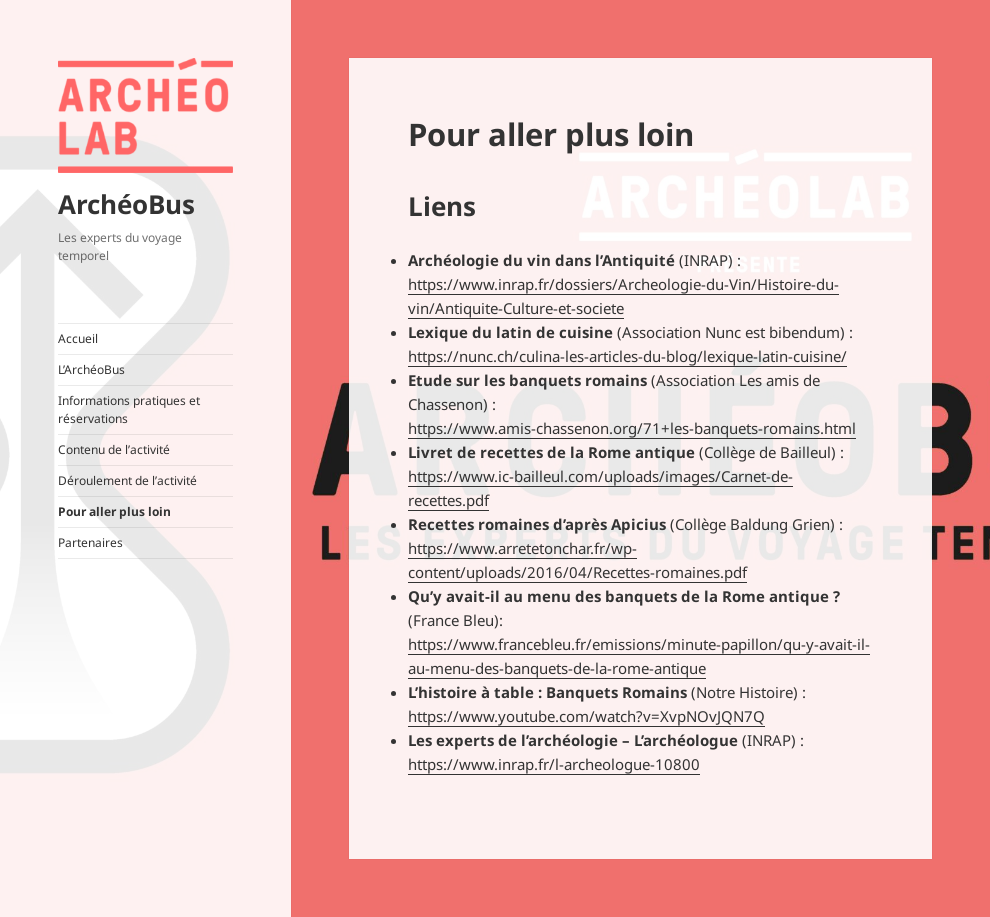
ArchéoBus (126, 204)
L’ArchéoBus (91, 369)
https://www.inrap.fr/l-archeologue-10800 (554, 764)
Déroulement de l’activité (127, 480)
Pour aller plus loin (114, 511)
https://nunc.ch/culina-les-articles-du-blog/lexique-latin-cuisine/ (627, 356)
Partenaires (90, 542)
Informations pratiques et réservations (129, 409)
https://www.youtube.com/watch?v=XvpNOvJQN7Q (586, 716)
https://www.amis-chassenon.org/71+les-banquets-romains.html (632, 428)
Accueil (78, 338)
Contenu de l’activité (114, 449)
